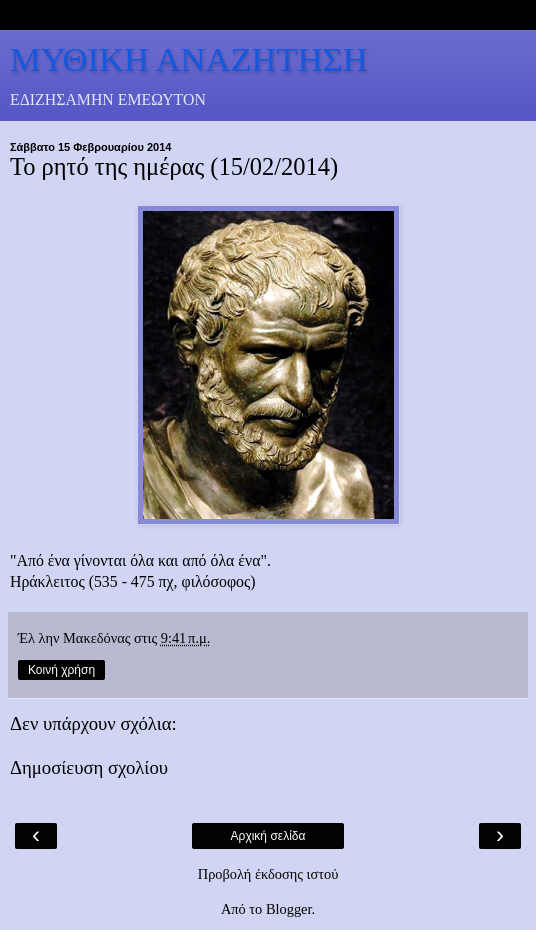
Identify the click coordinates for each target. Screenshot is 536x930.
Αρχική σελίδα (268, 836)
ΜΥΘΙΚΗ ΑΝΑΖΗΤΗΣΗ (189, 59)
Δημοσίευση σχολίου (89, 767)
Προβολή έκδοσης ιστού (268, 874)
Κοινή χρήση (61, 670)
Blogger (289, 909)
